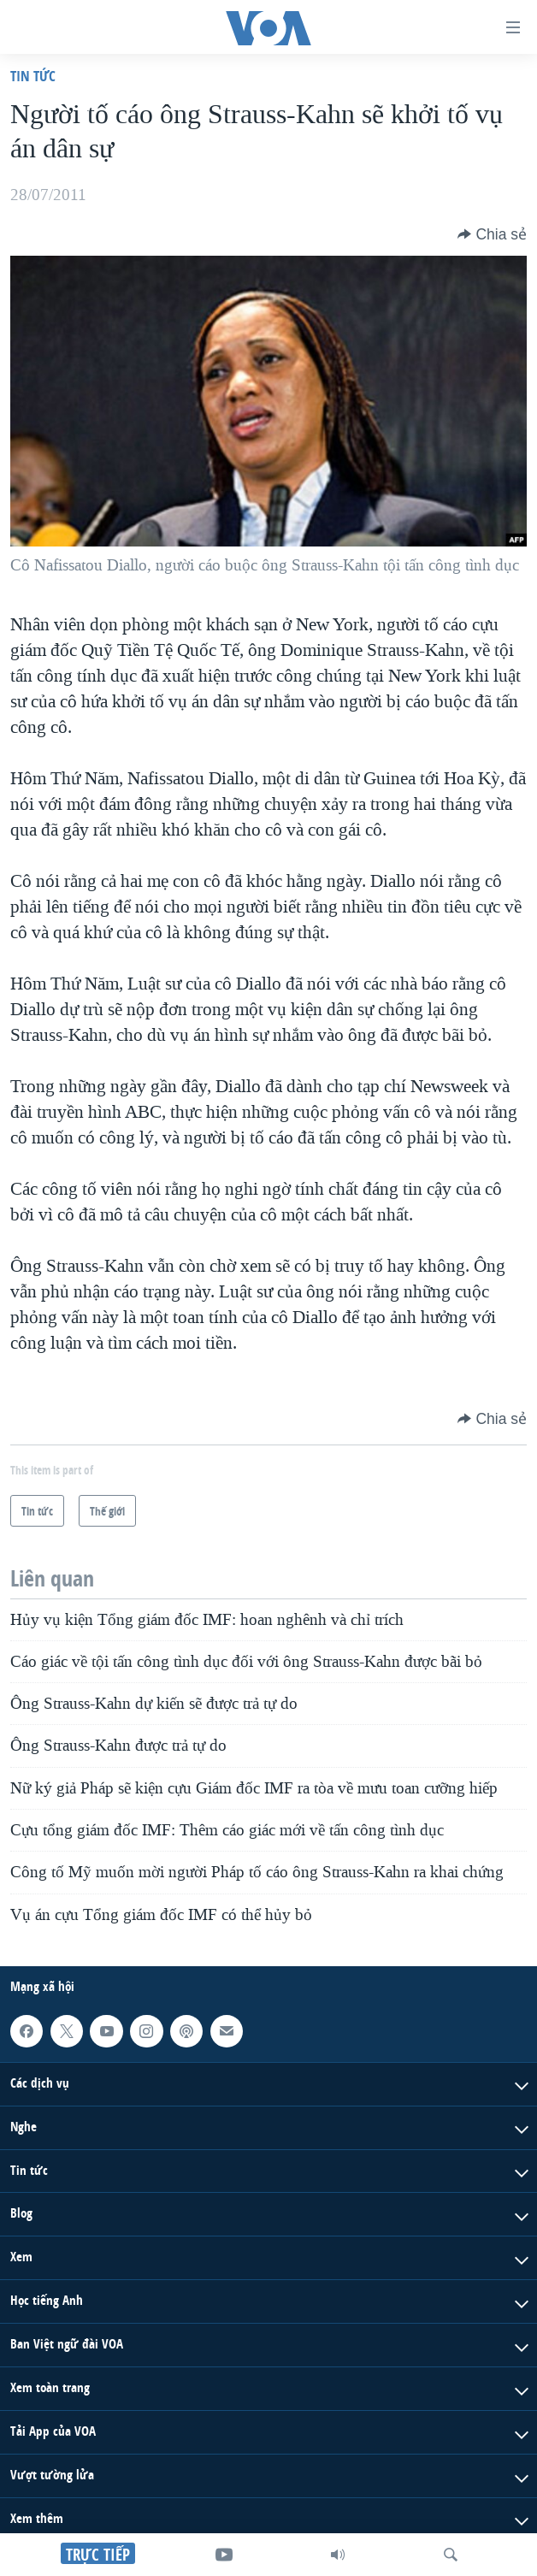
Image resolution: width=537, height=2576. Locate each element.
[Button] (492, 234)
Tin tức (33, 76)
